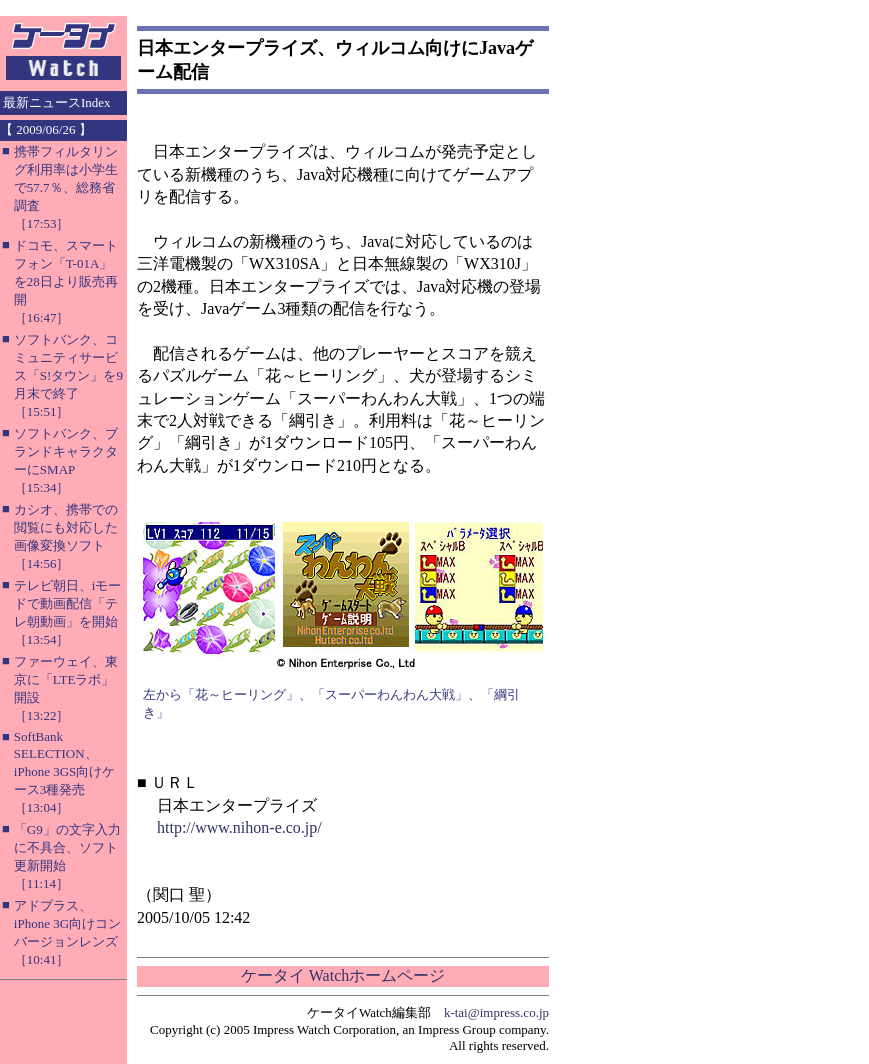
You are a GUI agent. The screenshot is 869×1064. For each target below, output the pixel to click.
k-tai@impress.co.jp (496, 1012)
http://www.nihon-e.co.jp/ (239, 827)
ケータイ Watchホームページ (343, 975)
